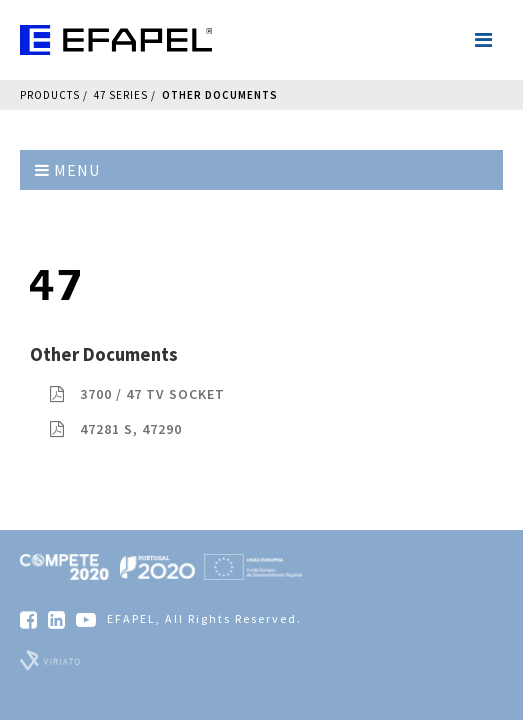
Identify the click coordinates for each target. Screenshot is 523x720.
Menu (67, 170)
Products (50, 95)
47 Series (121, 95)
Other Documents (220, 95)
